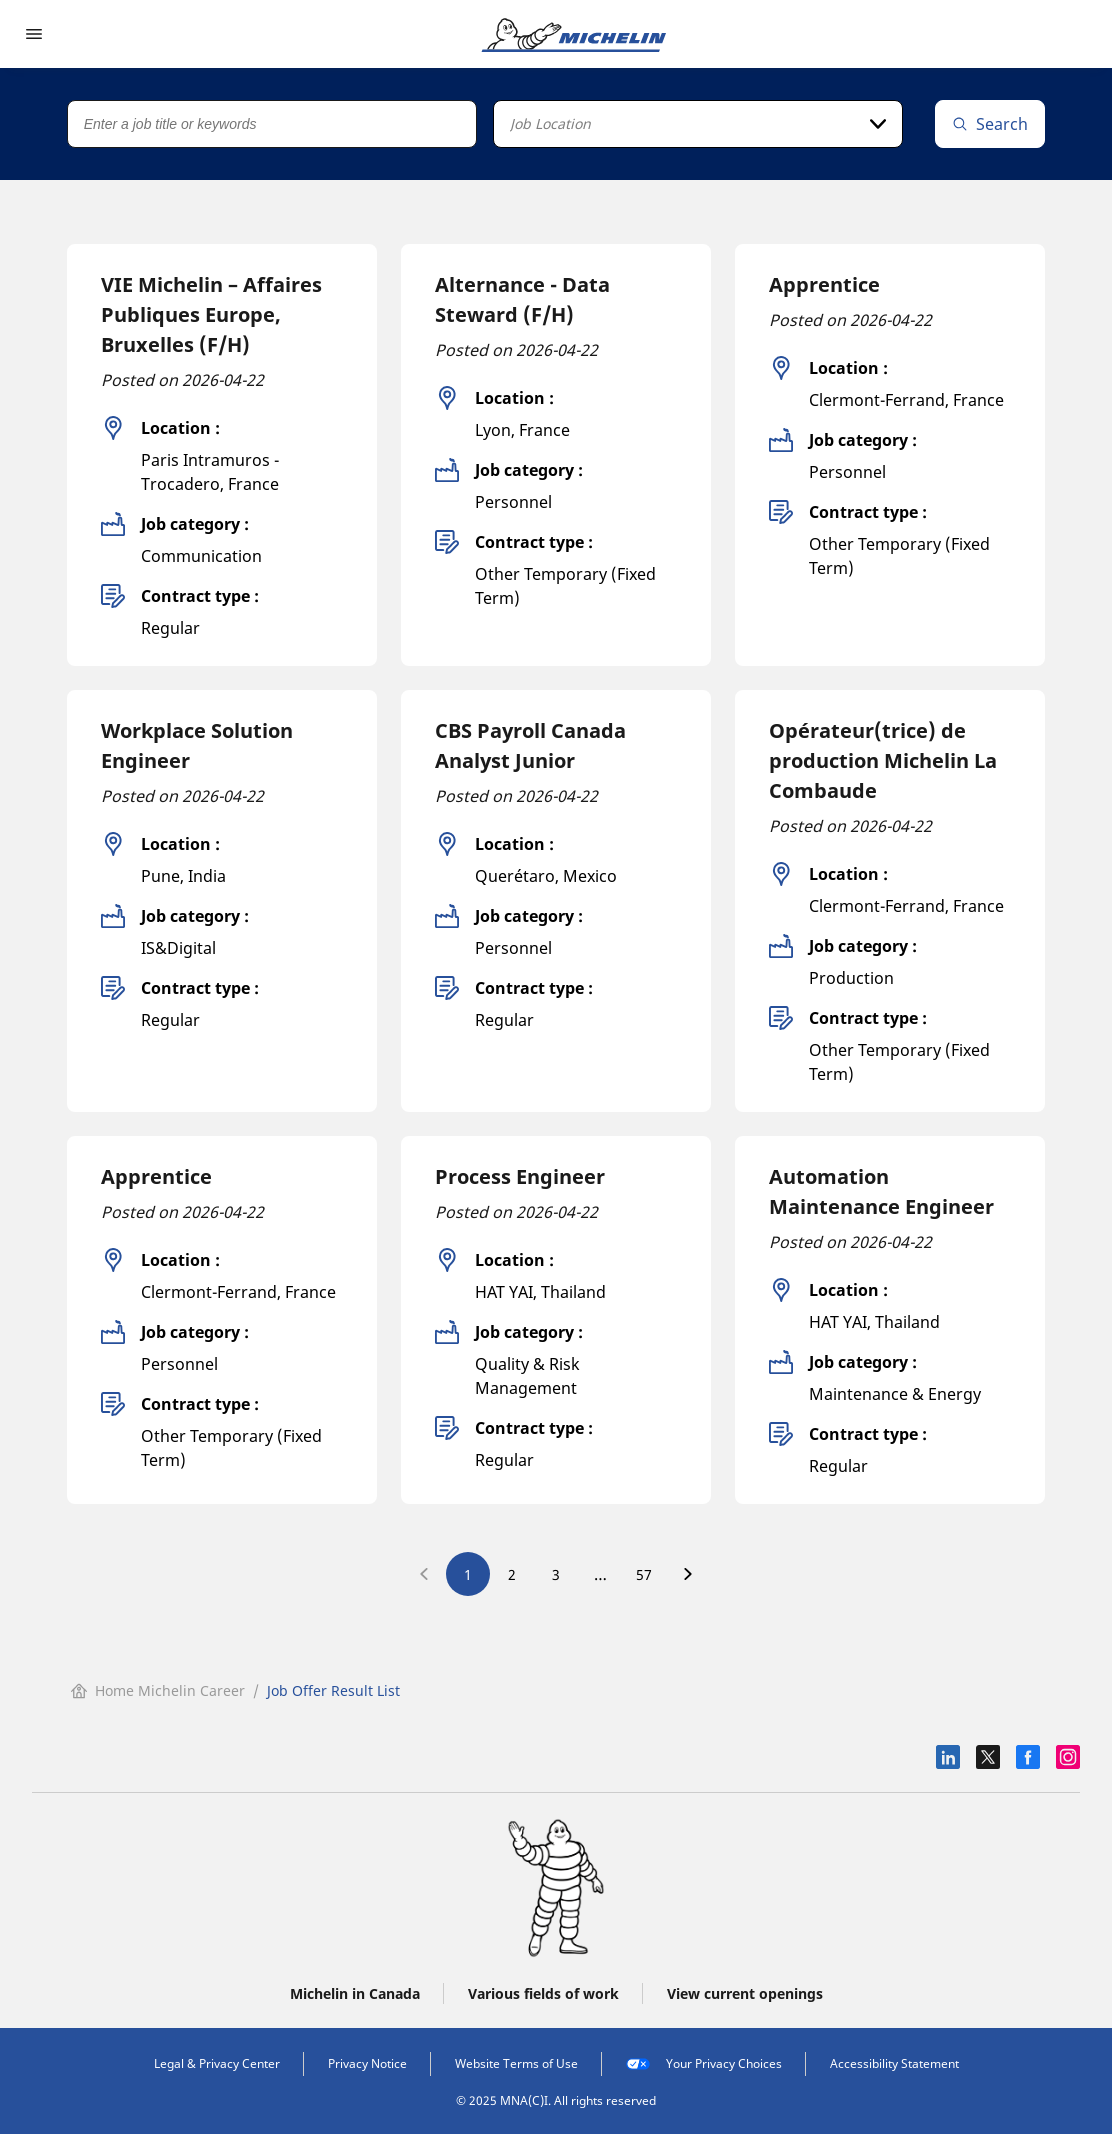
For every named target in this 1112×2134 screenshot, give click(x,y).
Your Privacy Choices (704, 2064)
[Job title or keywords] (272, 124)
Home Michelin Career (158, 1690)
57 (644, 1574)
